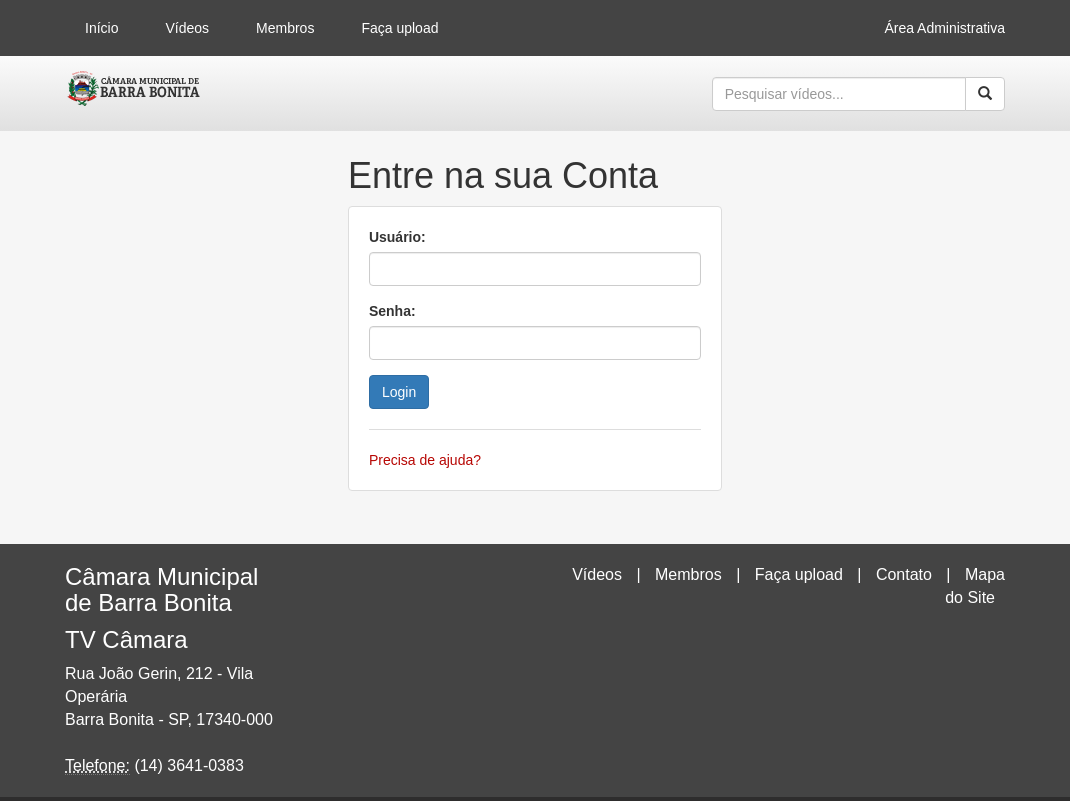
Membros (285, 28)
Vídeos (187, 28)
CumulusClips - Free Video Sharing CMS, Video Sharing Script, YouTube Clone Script (134, 94)
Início (101, 28)
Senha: (392, 311)
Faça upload (399, 28)
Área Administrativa (944, 28)
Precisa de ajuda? (425, 460)
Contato (904, 574)
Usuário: (397, 237)
